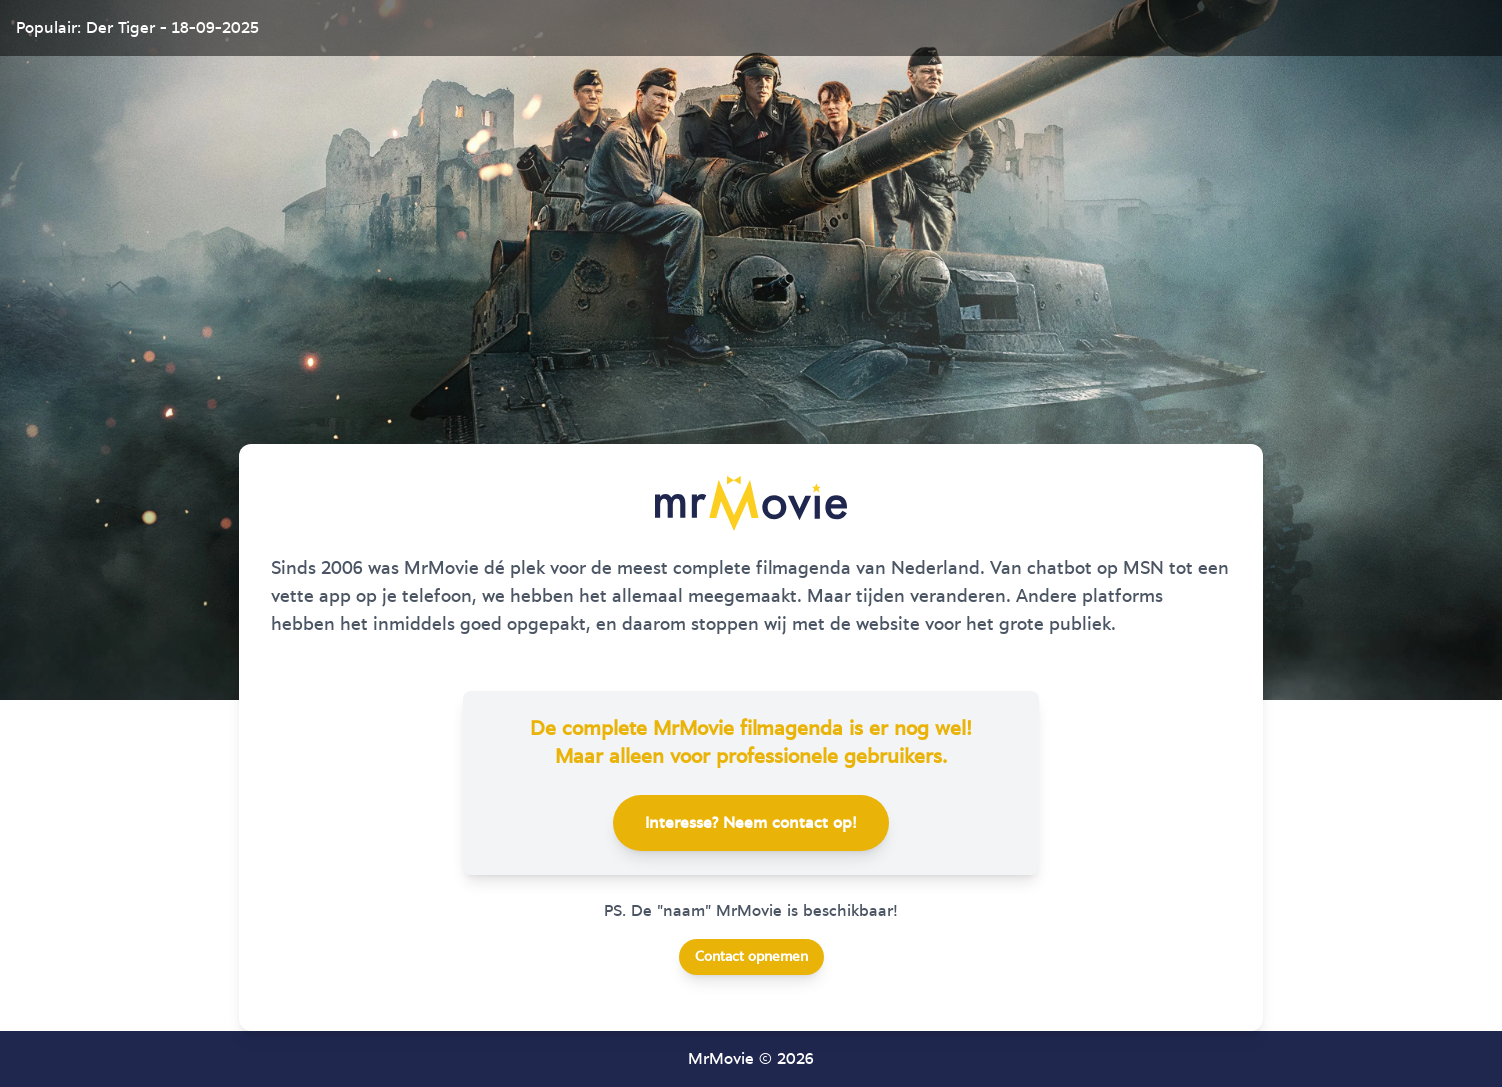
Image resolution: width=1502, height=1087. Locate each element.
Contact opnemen (751, 957)
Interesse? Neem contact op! (751, 823)
